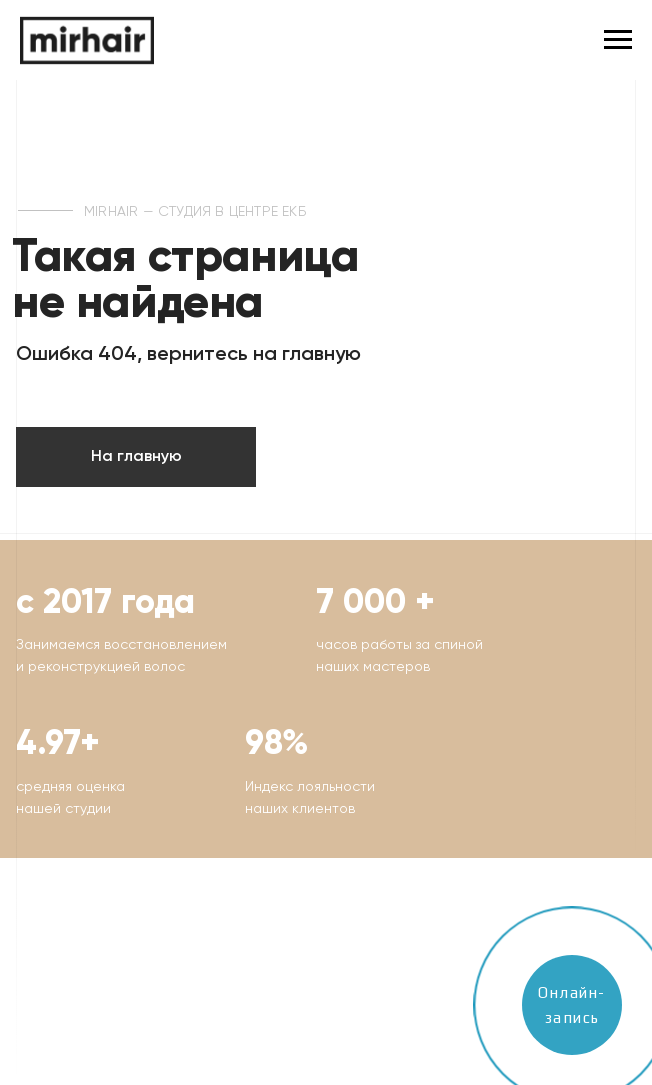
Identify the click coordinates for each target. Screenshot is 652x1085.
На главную (136, 457)
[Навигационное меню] (618, 40)
